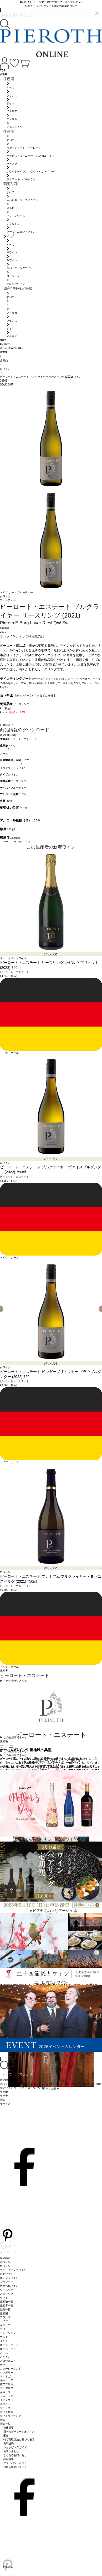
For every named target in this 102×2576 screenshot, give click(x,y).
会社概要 (8, 2427)
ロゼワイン (6, 2273)
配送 (6, 2435)
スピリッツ (6, 2293)
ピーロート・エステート (22, 739)
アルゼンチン (8, 2333)
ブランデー (6, 2281)
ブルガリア (6, 2388)
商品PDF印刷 (8, 735)
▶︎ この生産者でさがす (13, 1680)
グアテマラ (6, 2400)
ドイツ (4, 592)
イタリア (5, 2325)
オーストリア (8, 2348)
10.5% (22, 794)
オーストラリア (9, 2344)
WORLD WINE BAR (11, 348)
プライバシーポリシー (16, 2463)
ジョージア (6, 2396)
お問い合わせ (11, 2451)
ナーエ (13, 592)
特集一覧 (5, 2423)
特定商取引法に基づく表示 (19, 2439)
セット (4, 2297)
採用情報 (8, 2459)
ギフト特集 (6, 2411)
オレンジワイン (9, 2277)
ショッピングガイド (15, 2447)
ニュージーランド (10, 2368)
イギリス (5, 2392)
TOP (2, 70)
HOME (4, 352)
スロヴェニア (8, 2360)
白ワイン (13, 774)
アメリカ (5, 2329)
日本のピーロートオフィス (19, 2431)
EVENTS (5, 344)
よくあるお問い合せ (15, 2455)
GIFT (3, 340)
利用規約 (8, 2443)
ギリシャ (5, 2404)
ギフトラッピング (10, 2415)
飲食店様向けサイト (15, 2467)
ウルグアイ (6, 2337)
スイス (4, 2352)
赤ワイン (5, 2262)
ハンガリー (6, 2372)
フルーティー (25, 592)
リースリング (18, 781)
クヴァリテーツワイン (13, 768)
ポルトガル (6, 2376)
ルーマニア (6, 2380)
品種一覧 (5, 2309)
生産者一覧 (6, 2305)
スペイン (5, 2356)
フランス (5, 2317)
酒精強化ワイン (9, 2285)
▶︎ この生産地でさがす (13, 1751)
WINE (3, 74)
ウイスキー (6, 2289)
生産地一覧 (6, 2301)
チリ (2, 2364)
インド (4, 2341)
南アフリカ (6, 2384)
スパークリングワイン (13, 2270)
